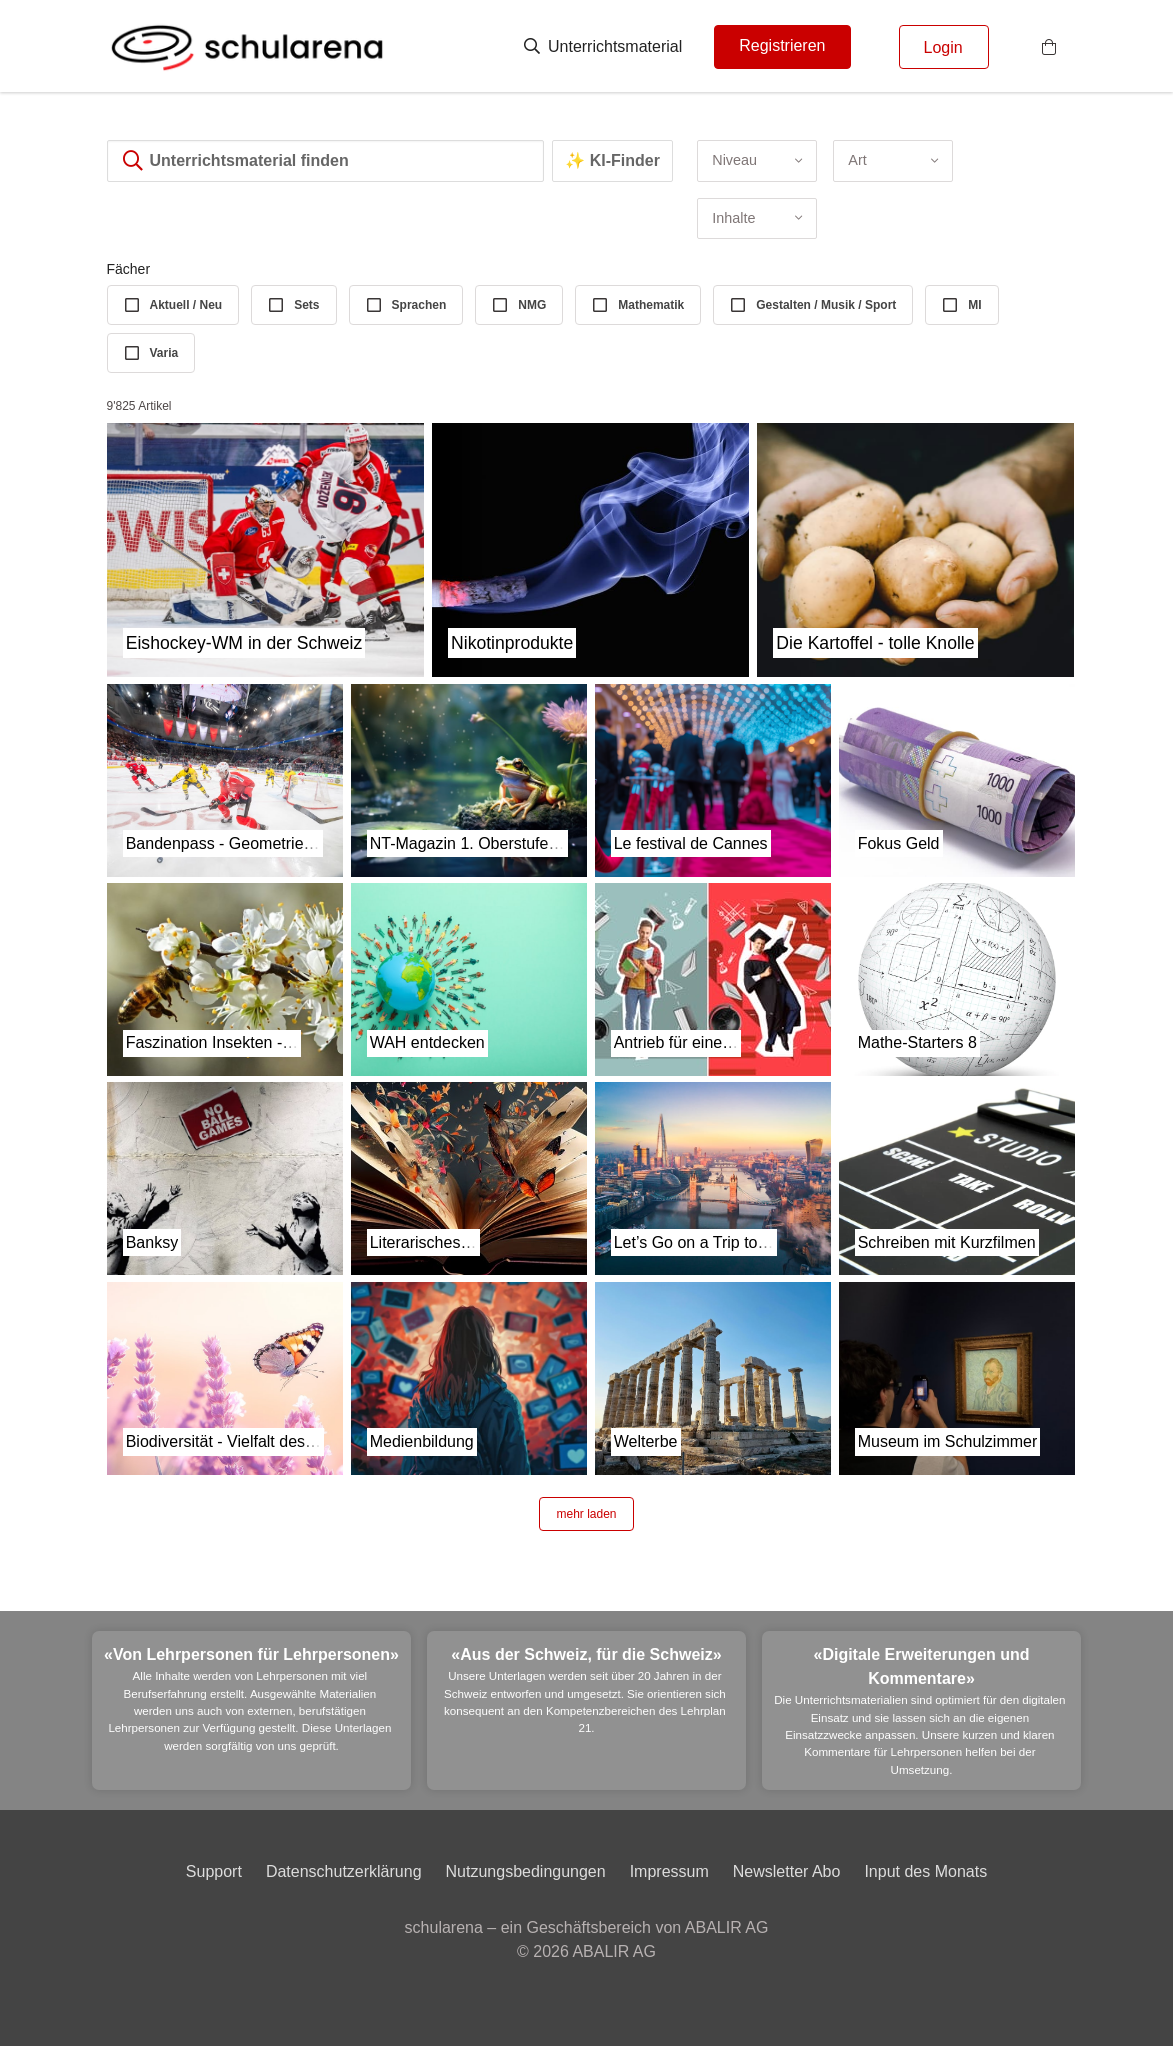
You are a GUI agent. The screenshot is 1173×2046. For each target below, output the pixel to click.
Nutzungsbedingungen (526, 1871)
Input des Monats (925, 1871)
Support (214, 1871)
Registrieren (782, 45)
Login (943, 47)
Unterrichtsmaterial (603, 46)
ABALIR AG (614, 1951)
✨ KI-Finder (612, 160)
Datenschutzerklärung (344, 1871)
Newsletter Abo (787, 1871)
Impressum (669, 1871)
